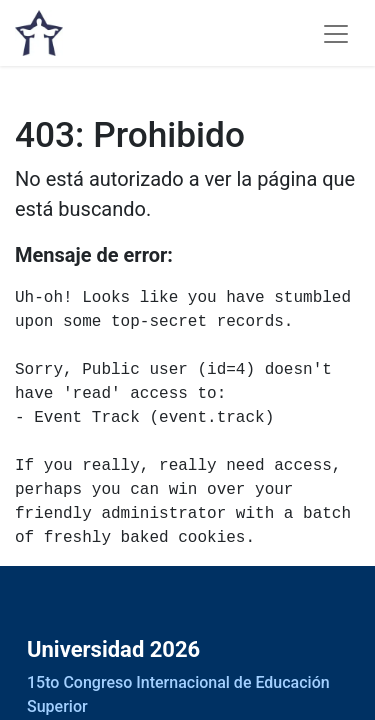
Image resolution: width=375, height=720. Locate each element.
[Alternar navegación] (336, 33)
